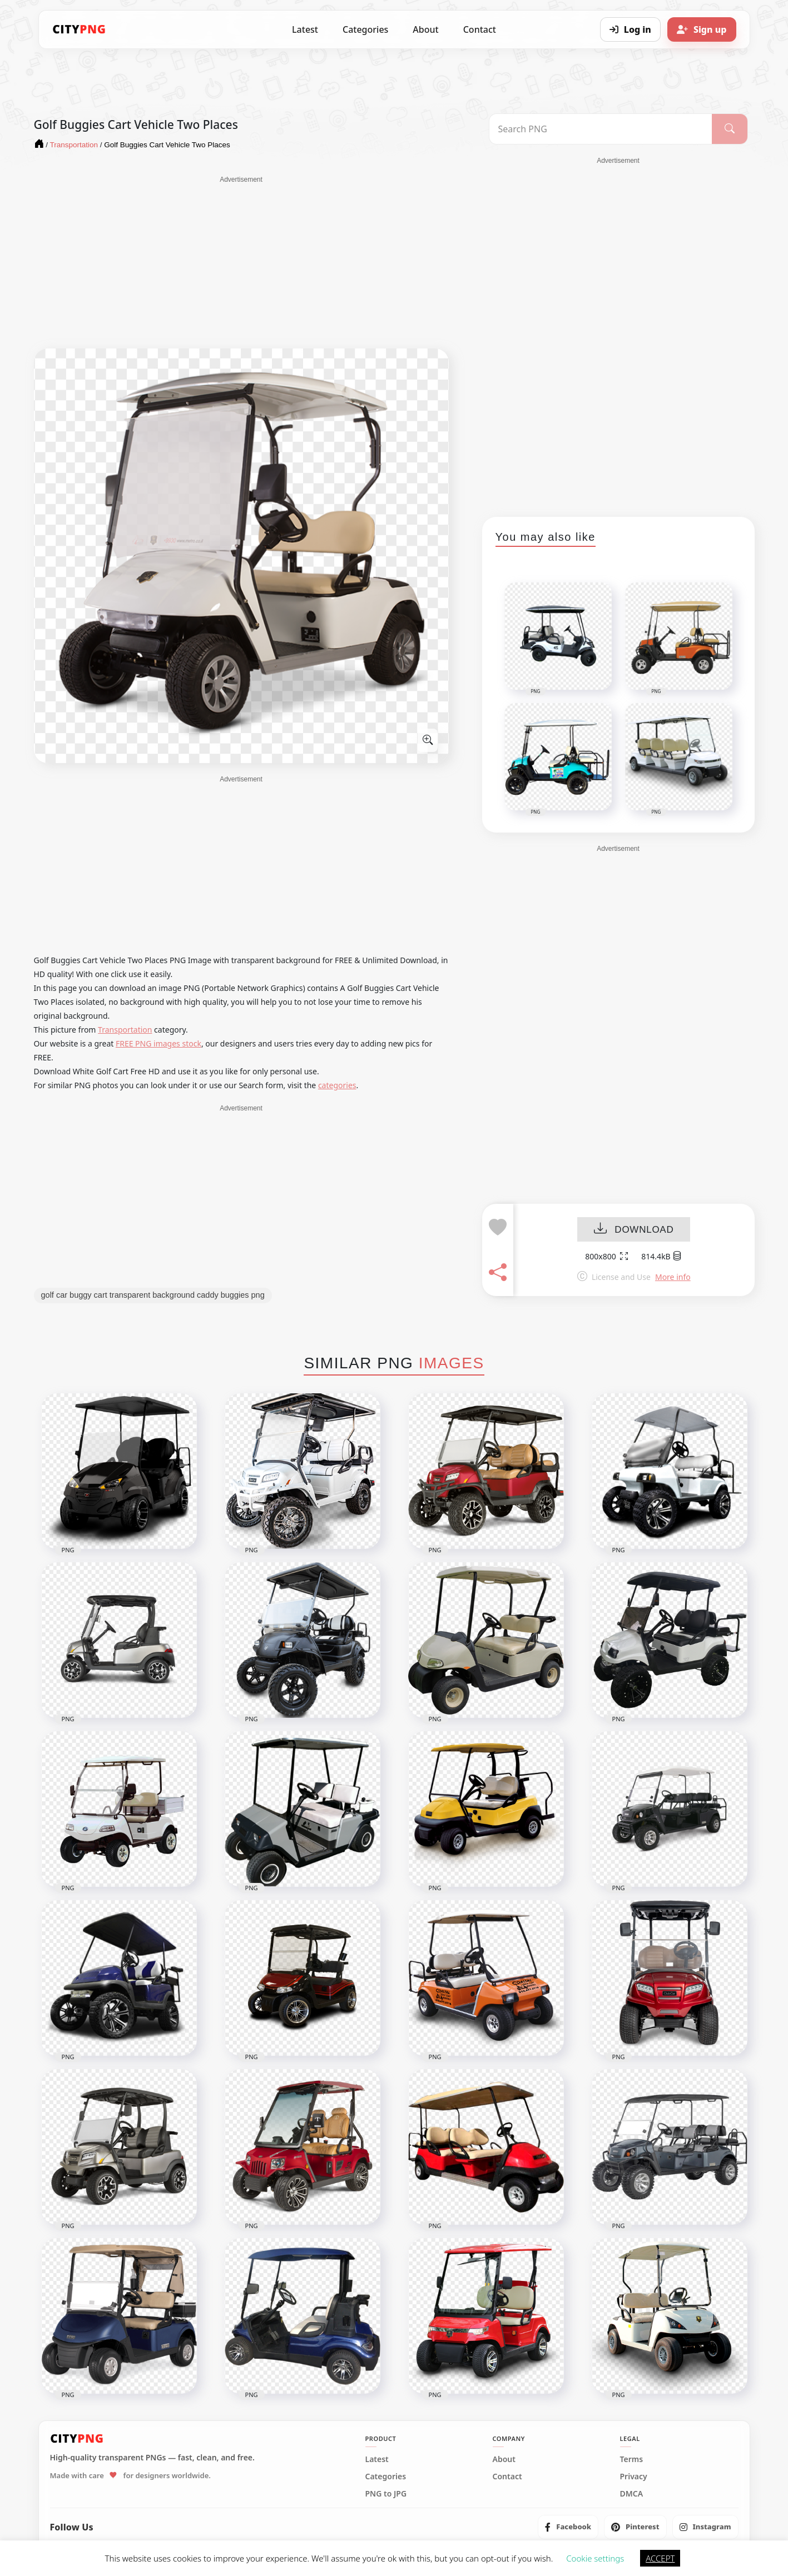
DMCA (631, 2494)
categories (337, 1085)
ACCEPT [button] (660, 2558)
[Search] (729, 129)
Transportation (125, 1029)
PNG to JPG (386, 2494)
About (425, 29)
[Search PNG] (600, 129)
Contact (479, 29)
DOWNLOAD (633, 1229)
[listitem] (568, 2527)
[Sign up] (701, 29)
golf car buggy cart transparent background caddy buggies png (153, 1295)
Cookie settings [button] (595, 2558)
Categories (365, 29)
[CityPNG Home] (79, 29)
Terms (631, 2459)
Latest (305, 29)
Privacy (633, 2477)
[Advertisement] (241, 262)
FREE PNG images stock (158, 1043)
